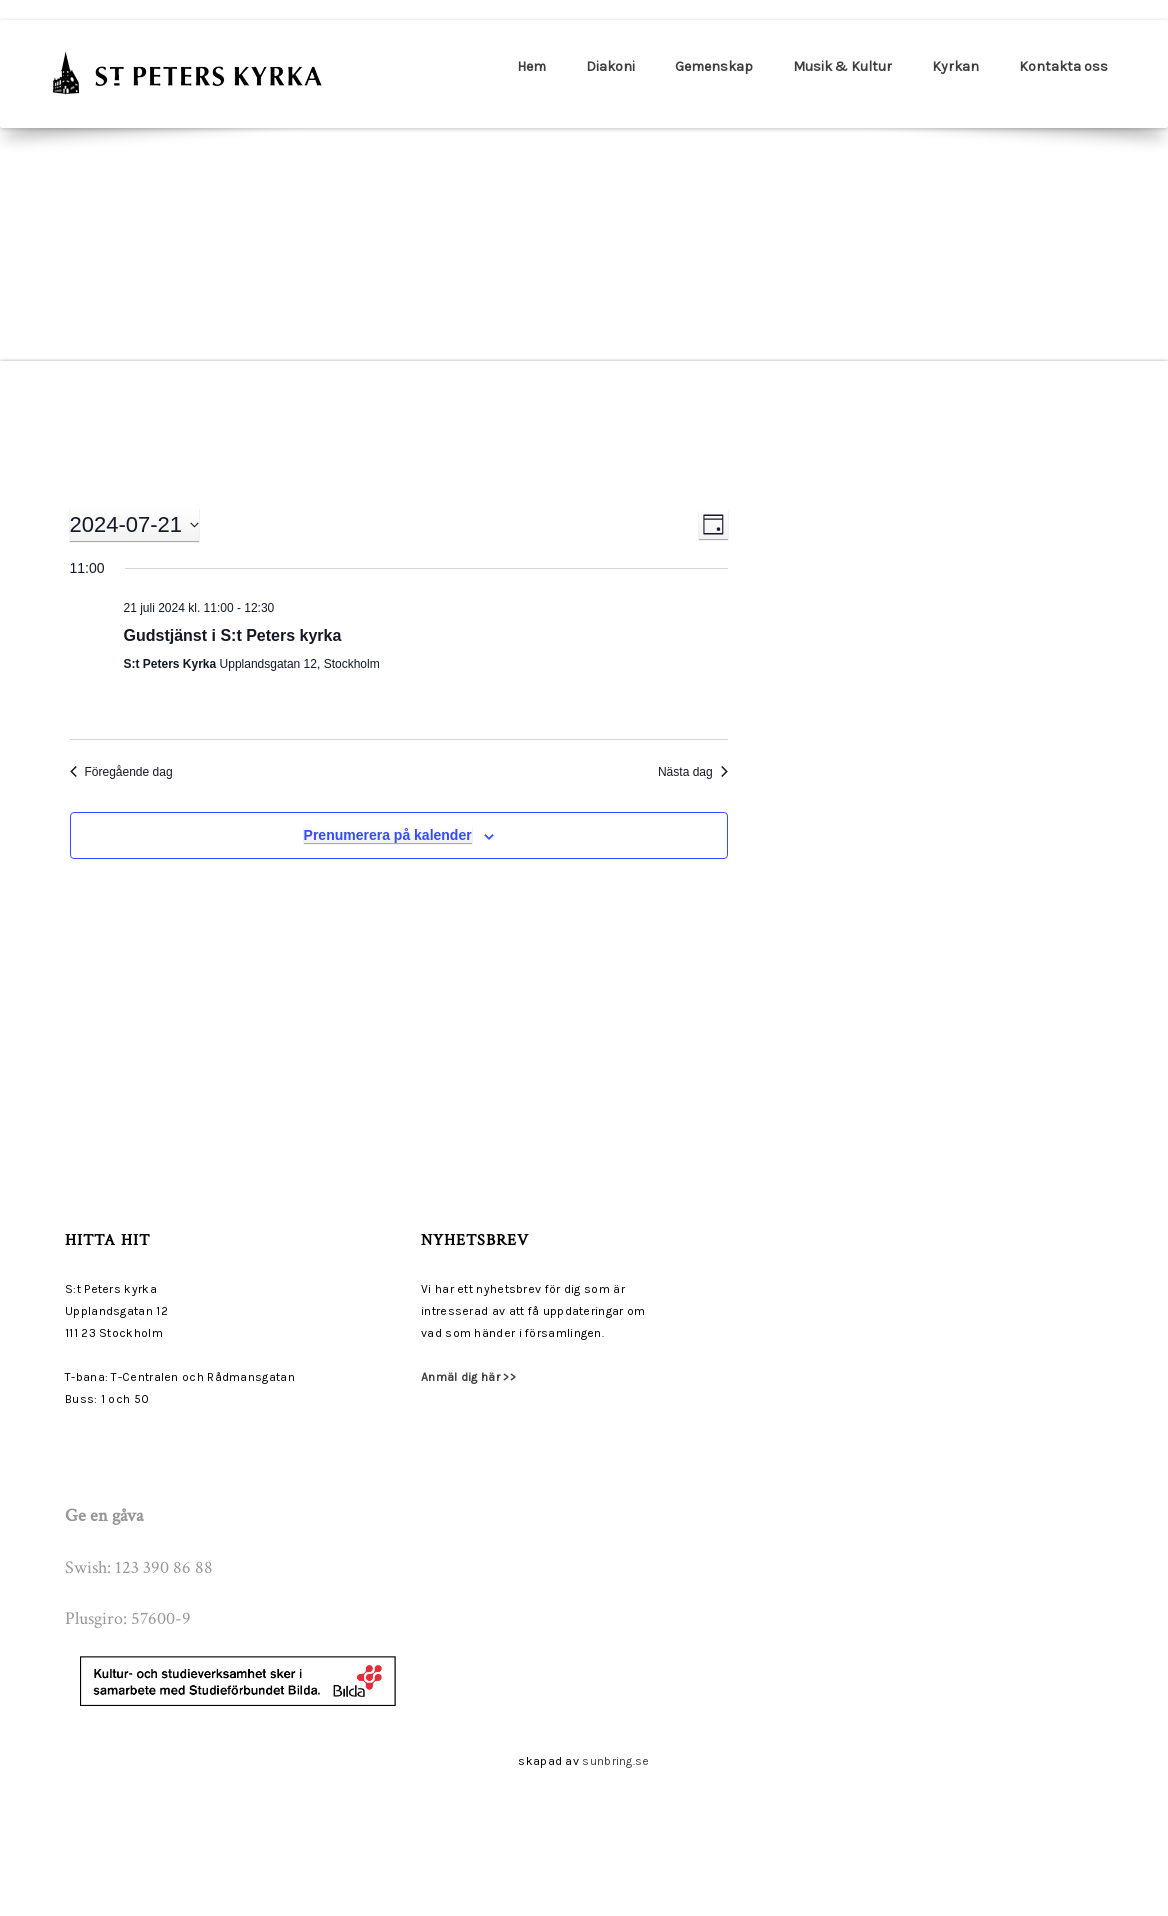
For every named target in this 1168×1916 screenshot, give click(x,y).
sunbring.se (615, 1761)
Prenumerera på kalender (388, 835)
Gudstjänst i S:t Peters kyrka (233, 635)
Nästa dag (693, 772)
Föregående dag (121, 772)
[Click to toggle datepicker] (135, 524)
